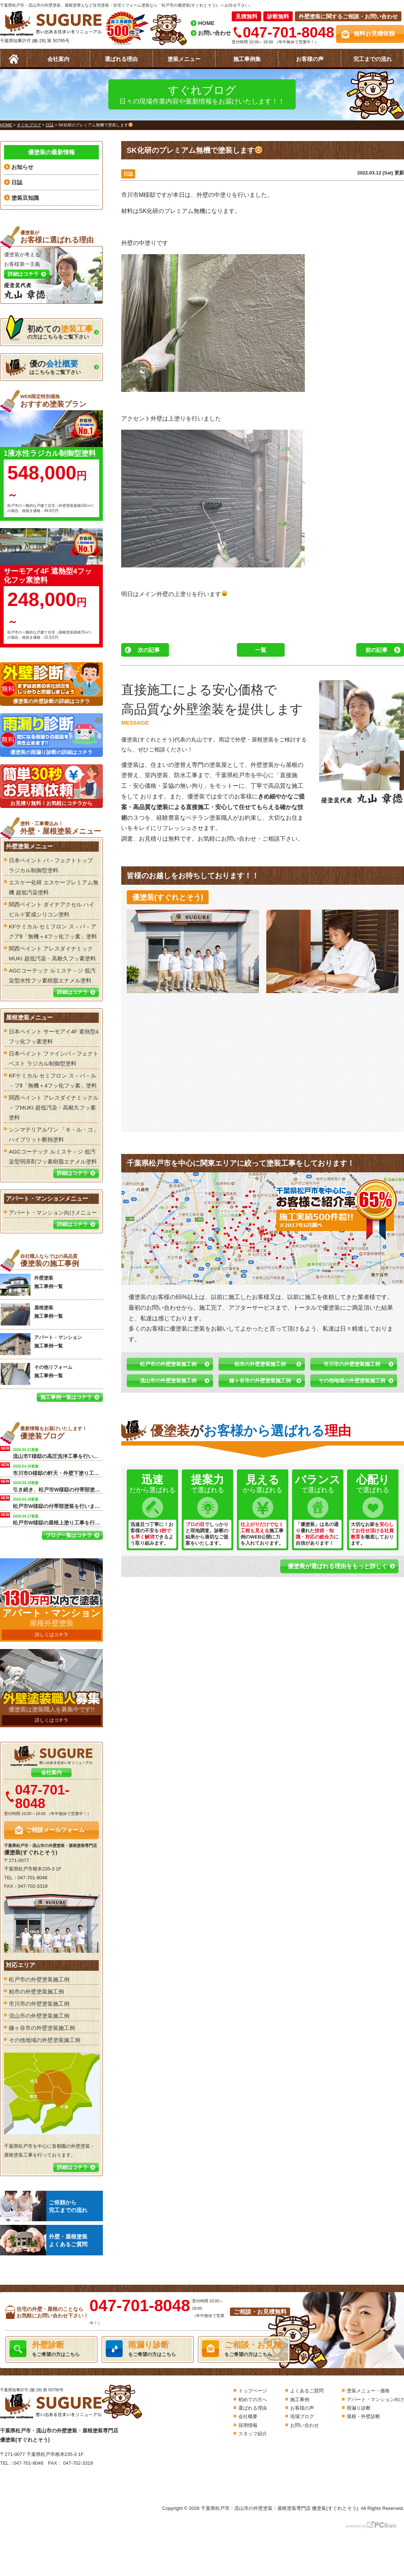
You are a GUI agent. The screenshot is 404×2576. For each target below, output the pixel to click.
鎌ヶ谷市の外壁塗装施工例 (260, 1380)
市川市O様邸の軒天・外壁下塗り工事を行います (58, 1469)
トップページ (252, 2390)
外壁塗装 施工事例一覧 (31, 1285)
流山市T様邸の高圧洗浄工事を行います (58, 1453)
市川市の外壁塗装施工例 (352, 1364)
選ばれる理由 (121, 59)
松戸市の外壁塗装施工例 (168, 1364)
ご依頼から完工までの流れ (43, 2206)
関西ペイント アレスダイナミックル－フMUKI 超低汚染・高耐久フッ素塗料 (53, 1107)
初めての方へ (252, 2399)
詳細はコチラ (72, 992)
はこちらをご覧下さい (43, 367)
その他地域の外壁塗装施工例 (351, 1380)
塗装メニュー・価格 (368, 2390)
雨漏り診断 (359, 2408)
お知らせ (22, 167)
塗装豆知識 (25, 198)
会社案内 (58, 59)
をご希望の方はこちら (51, 2348)
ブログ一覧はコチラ (69, 1535)
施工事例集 (247, 59)
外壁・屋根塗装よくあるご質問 (43, 2240)
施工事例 (299, 2399)
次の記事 (149, 650)
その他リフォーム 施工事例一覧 (36, 1374)
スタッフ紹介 (252, 2433)
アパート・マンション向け (375, 2399)
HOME (206, 23)
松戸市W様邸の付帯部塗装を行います (58, 1502)
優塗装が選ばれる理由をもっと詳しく (337, 1566)
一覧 (260, 650)
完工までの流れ (372, 59)
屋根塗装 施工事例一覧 (31, 1314)
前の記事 (376, 650)
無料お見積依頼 (374, 33)
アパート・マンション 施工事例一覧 (41, 1344)
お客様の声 (310, 59)
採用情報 (247, 2425)
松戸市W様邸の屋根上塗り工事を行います (58, 1519)
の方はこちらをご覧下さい (49, 330)
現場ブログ (302, 2416)
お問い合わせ (214, 33)
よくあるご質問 (307, 2390)
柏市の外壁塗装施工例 (260, 1364)
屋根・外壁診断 (363, 2416)
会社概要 (247, 2416)
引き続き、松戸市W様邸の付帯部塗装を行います (58, 1486)
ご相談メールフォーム (55, 1830)
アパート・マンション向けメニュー (53, 1212)
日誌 (128, 174)
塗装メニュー (184, 59)
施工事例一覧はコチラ (66, 1397)
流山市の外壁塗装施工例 (168, 1380)
